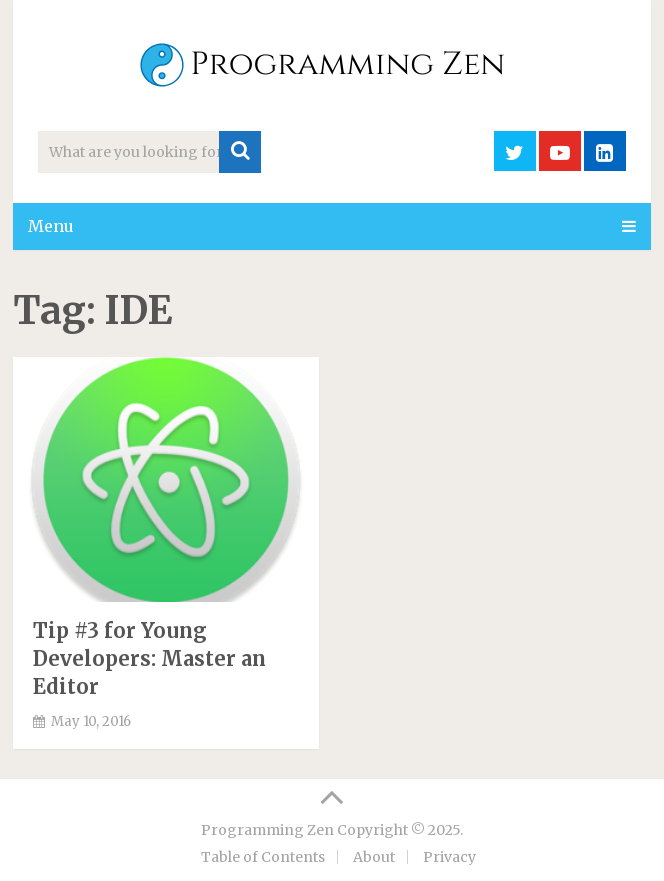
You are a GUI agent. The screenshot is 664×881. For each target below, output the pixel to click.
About (374, 857)
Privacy (449, 857)
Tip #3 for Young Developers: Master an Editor (149, 658)
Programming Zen (267, 830)
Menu (51, 226)
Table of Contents (263, 857)
